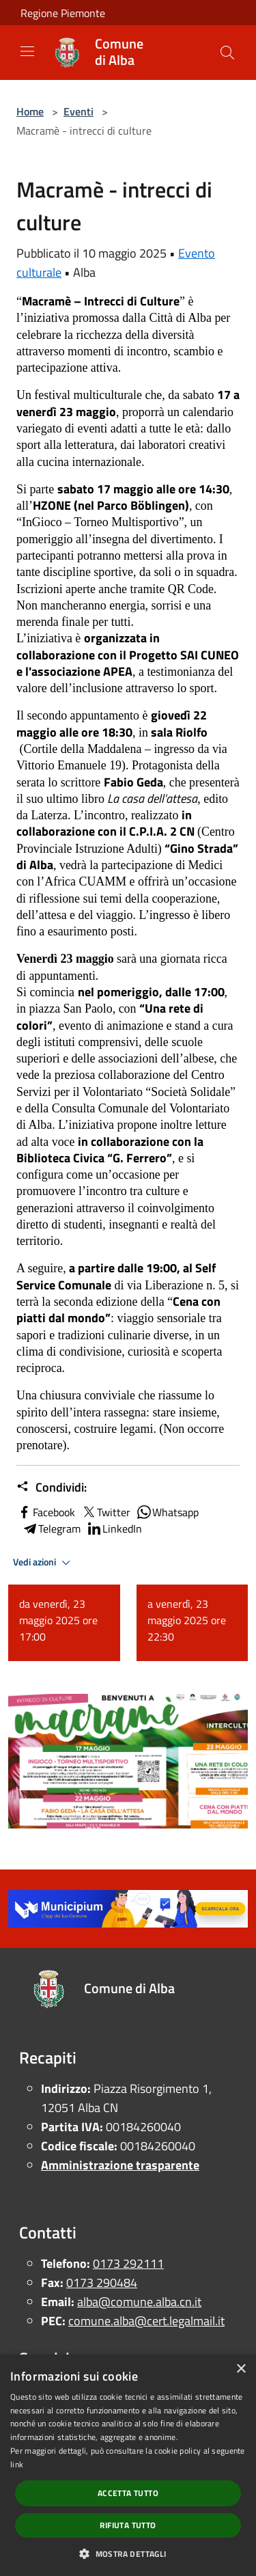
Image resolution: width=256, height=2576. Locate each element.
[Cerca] (227, 52)
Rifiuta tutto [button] (128, 2525)
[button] (127, 2553)
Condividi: (51, 1487)
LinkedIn (114, 1528)
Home (30, 111)
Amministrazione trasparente (120, 2165)
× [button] (241, 2369)
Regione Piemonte (62, 13)
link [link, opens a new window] (16, 2464)
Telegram (51, 1528)
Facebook (45, 1512)
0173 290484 (101, 2282)
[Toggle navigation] (27, 51)
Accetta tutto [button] (128, 2492)
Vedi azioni (43, 1562)
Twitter (105, 1512)
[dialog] (128, 2465)
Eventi (78, 111)
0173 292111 (128, 2263)
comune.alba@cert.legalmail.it (146, 2321)
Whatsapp (167, 1512)
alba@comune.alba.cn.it (139, 2301)
